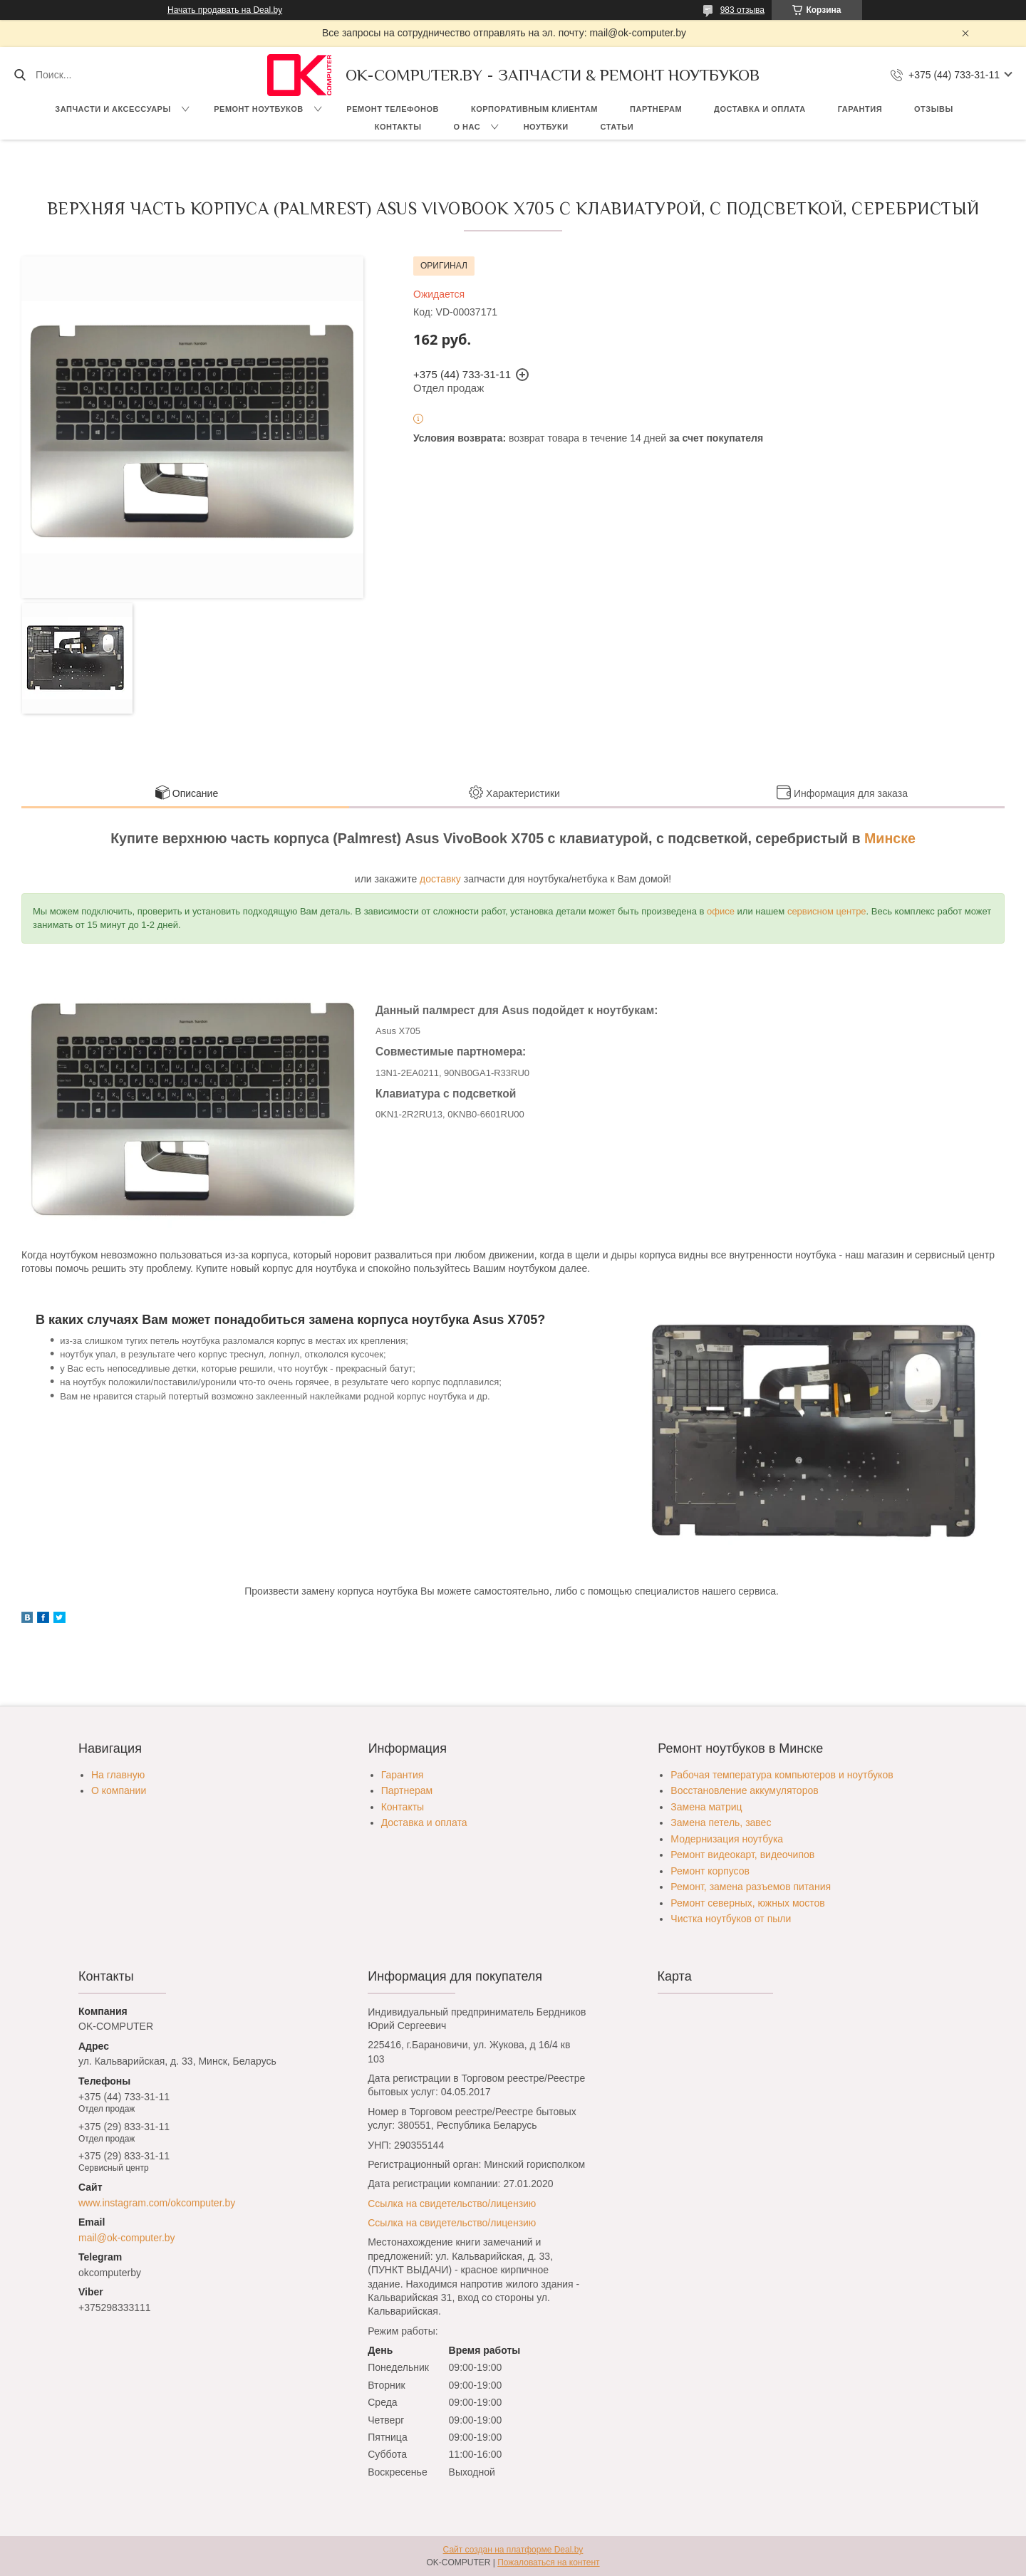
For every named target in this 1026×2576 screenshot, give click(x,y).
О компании (118, 1790)
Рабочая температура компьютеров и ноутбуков (781, 1774)
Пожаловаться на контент (548, 2562)
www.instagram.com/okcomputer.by (156, 2203)
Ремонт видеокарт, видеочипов (742, 1854)
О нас (466, 126)
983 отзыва (742, 10)
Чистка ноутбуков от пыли (730, 1918)
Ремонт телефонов (392, 109)
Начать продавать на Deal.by (224, 10)
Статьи (617, 126)
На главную (118, 1774)
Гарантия (860, 109)
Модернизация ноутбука (726, 1839)
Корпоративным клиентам (534, 109)
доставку (440, 879)
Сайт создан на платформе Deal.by (513, 2550)
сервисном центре (826, 911)
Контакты (398, 126)
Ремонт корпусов (710, 1871)
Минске (890, 838)
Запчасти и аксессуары (112, 109)
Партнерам (656, 109)
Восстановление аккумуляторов (744, 1790)
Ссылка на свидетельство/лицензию (452, 2203)
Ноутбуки (546, 126)
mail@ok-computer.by (126, 2237)
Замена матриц (706, 1807)
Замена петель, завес (720, 1822)
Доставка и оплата (760, 109)
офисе (721, 911)
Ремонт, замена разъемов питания (750, 1886)
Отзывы (933, 109)
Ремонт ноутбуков (259, 109)
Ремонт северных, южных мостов (747, 1903)
